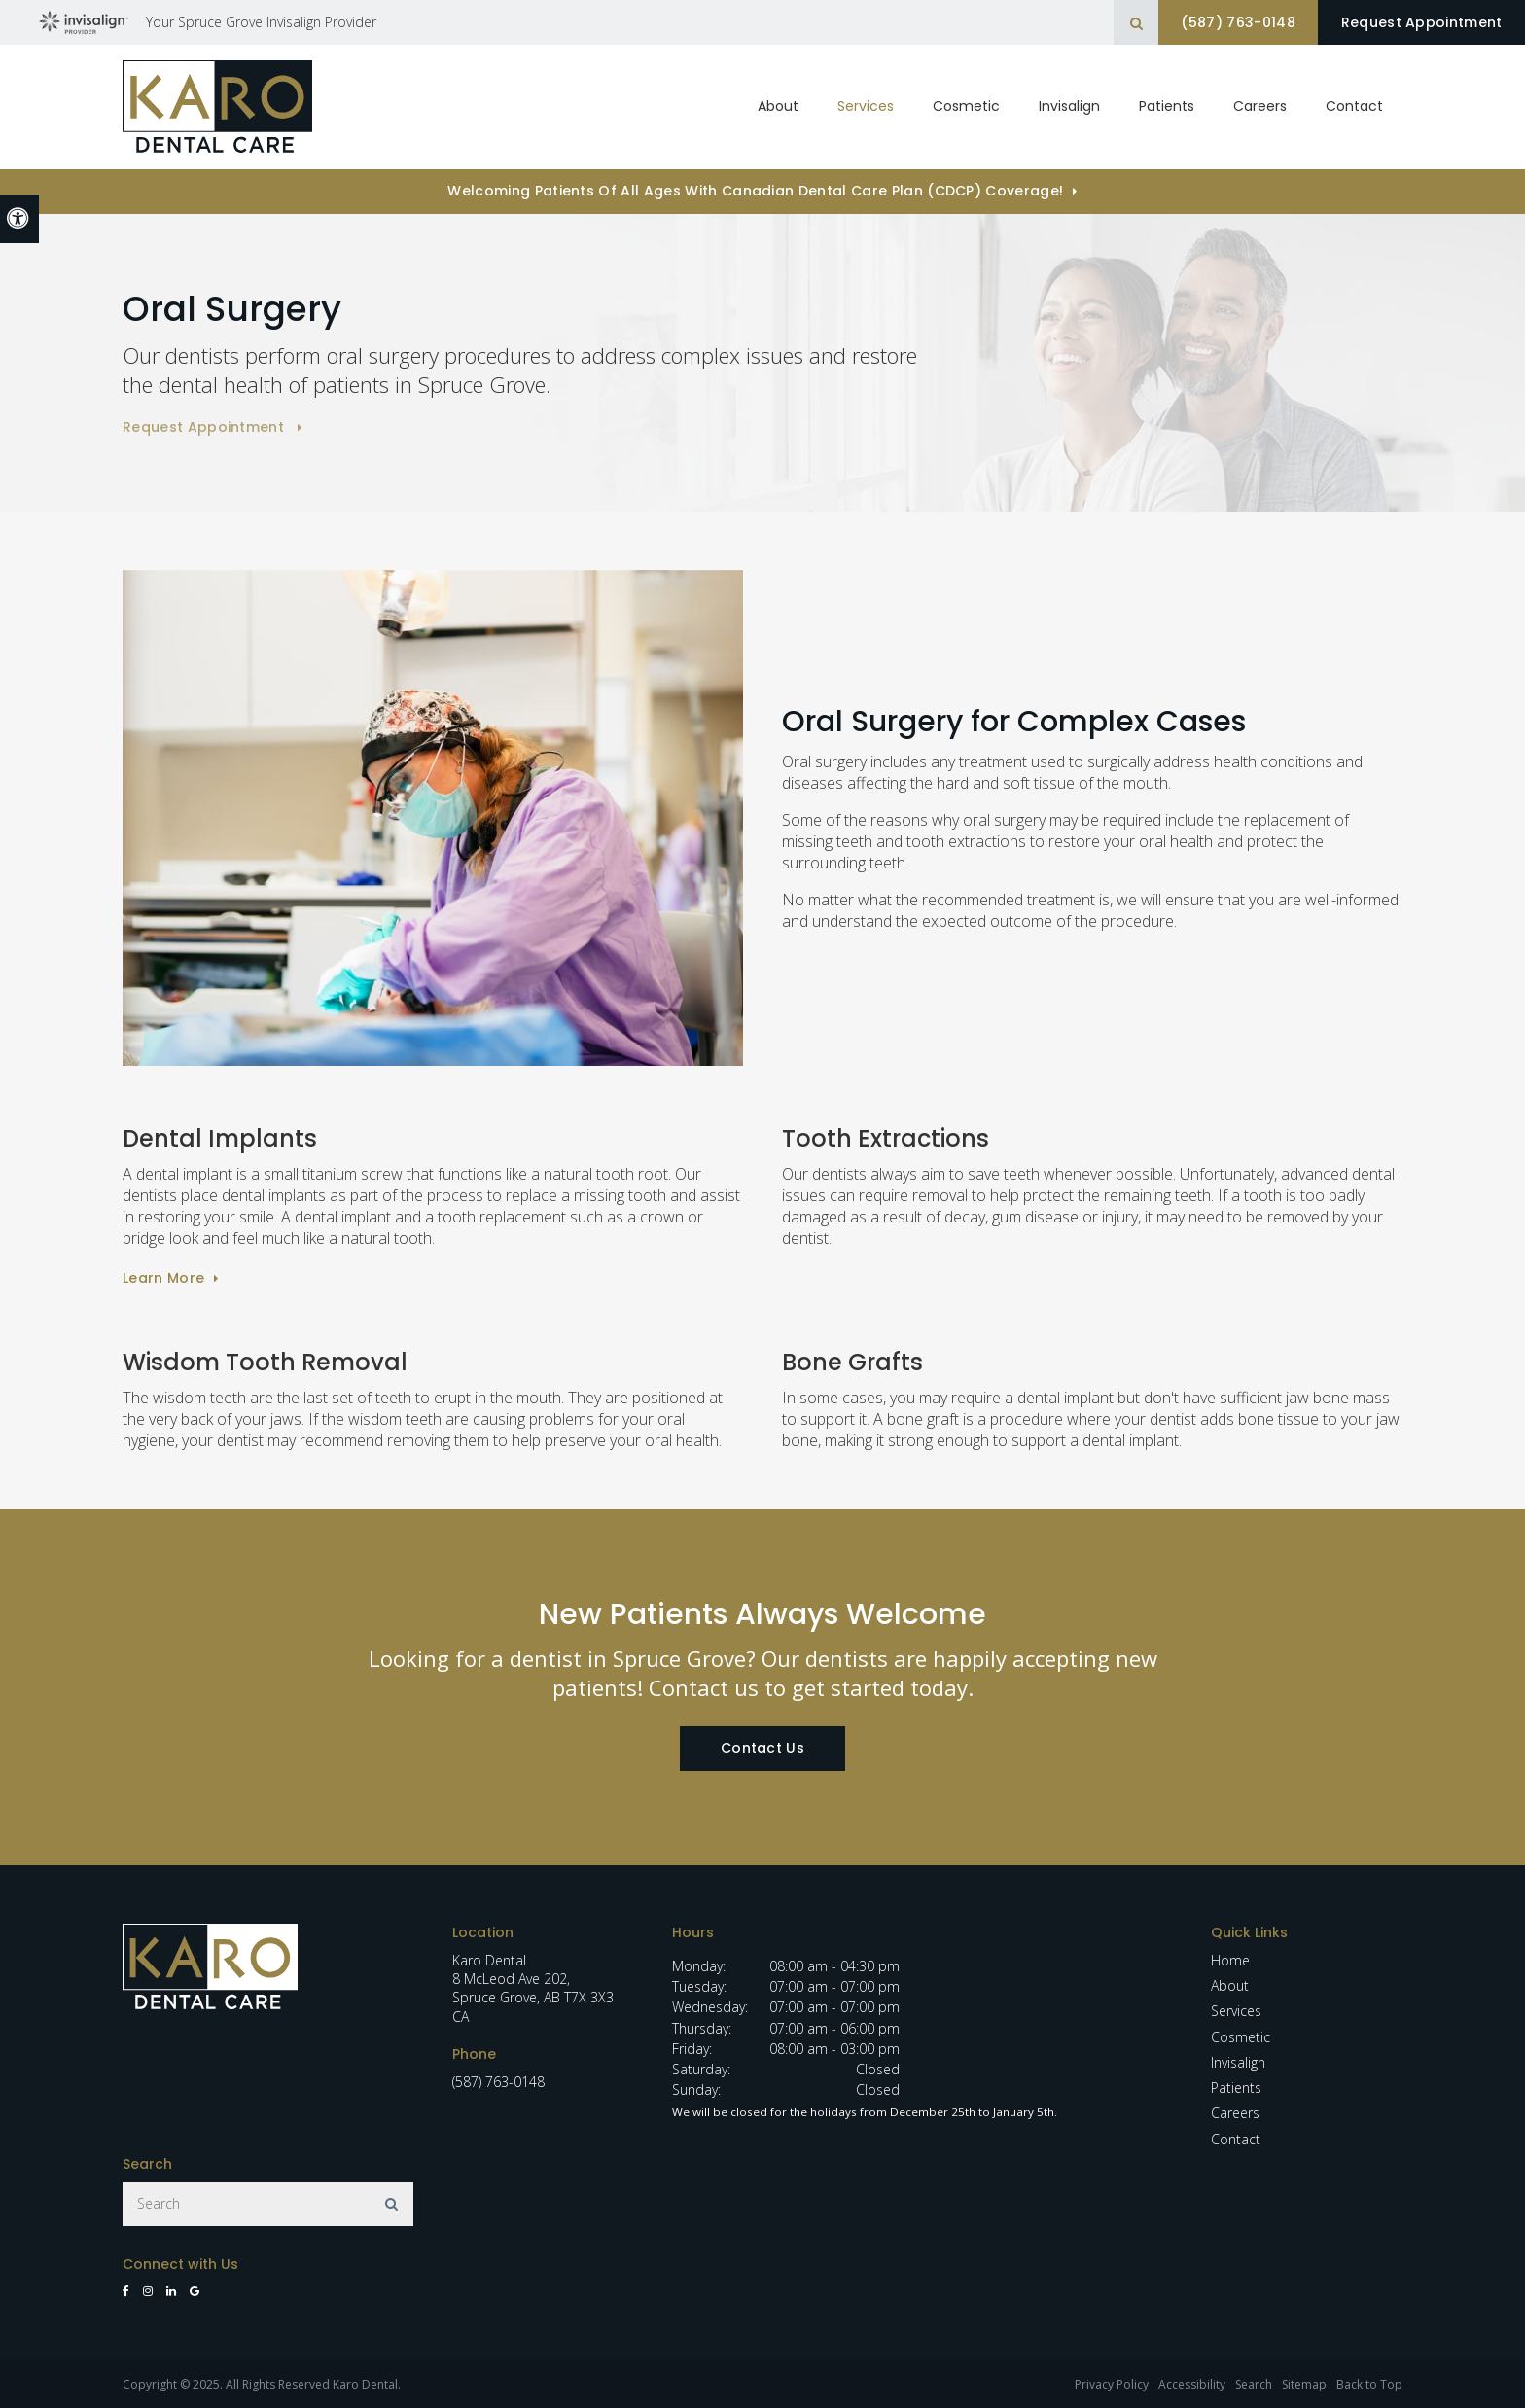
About (1230, 1985)
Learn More (163, 1278)
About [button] (778, 106)
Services (1236, 2010)
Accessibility (1191, 2384)
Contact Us (762, 1747)
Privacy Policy (1112, 2384)
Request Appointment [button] (1418, 22)
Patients (1166, 106)
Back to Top (1369, 2384)
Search (1253, 2384)
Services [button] (865, 106)
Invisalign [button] (1069, 106)
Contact (1354, 106)
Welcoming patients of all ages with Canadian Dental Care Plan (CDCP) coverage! (755, 190)
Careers (1260, 106)
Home (1230, 1960)
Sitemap (1304, 2384)
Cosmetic (966, 106)
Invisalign (1238, 2062)
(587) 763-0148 (1227, 22)
